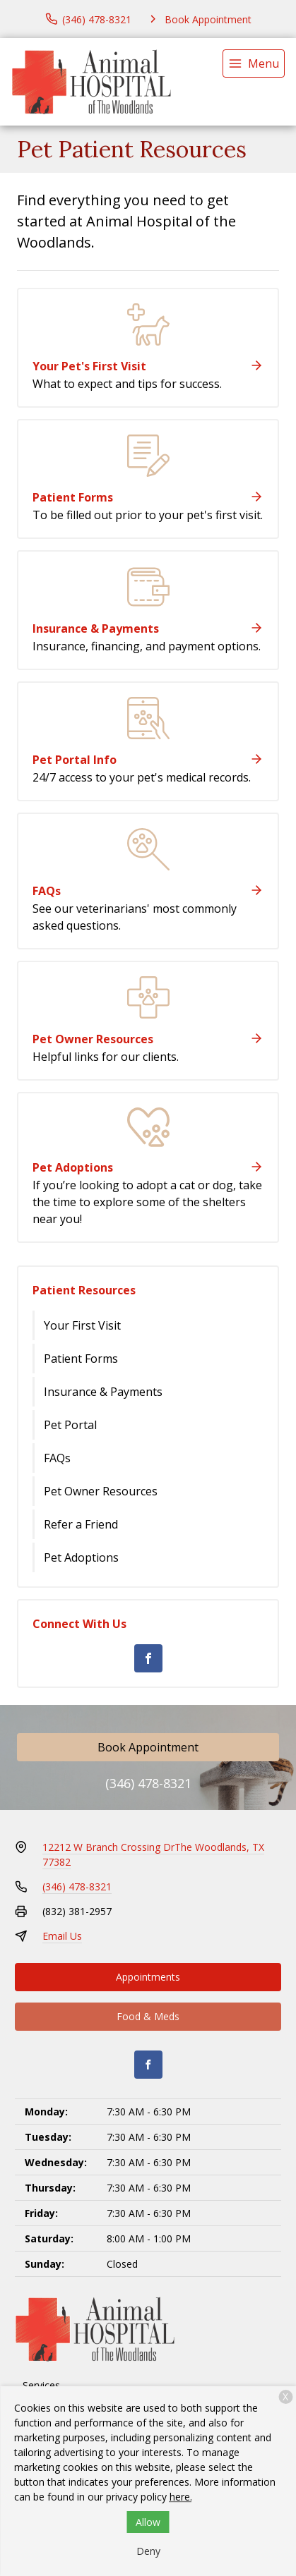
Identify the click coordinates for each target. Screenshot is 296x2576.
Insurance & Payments (103, 1391)
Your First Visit (82, 1325)
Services (41, 2385)
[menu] (254, 63)
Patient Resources (84, 1290)
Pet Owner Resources (101, 1491)
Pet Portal (70, 1425)
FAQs (57, 1458)
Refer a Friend (81, 1524)
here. (181, 2496)
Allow (148, 2522)
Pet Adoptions (81, 1557)
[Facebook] (148, 1658)
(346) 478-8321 (148, 1783)
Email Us (62, 1936)
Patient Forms (81, 1358)
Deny (148, 2551)
